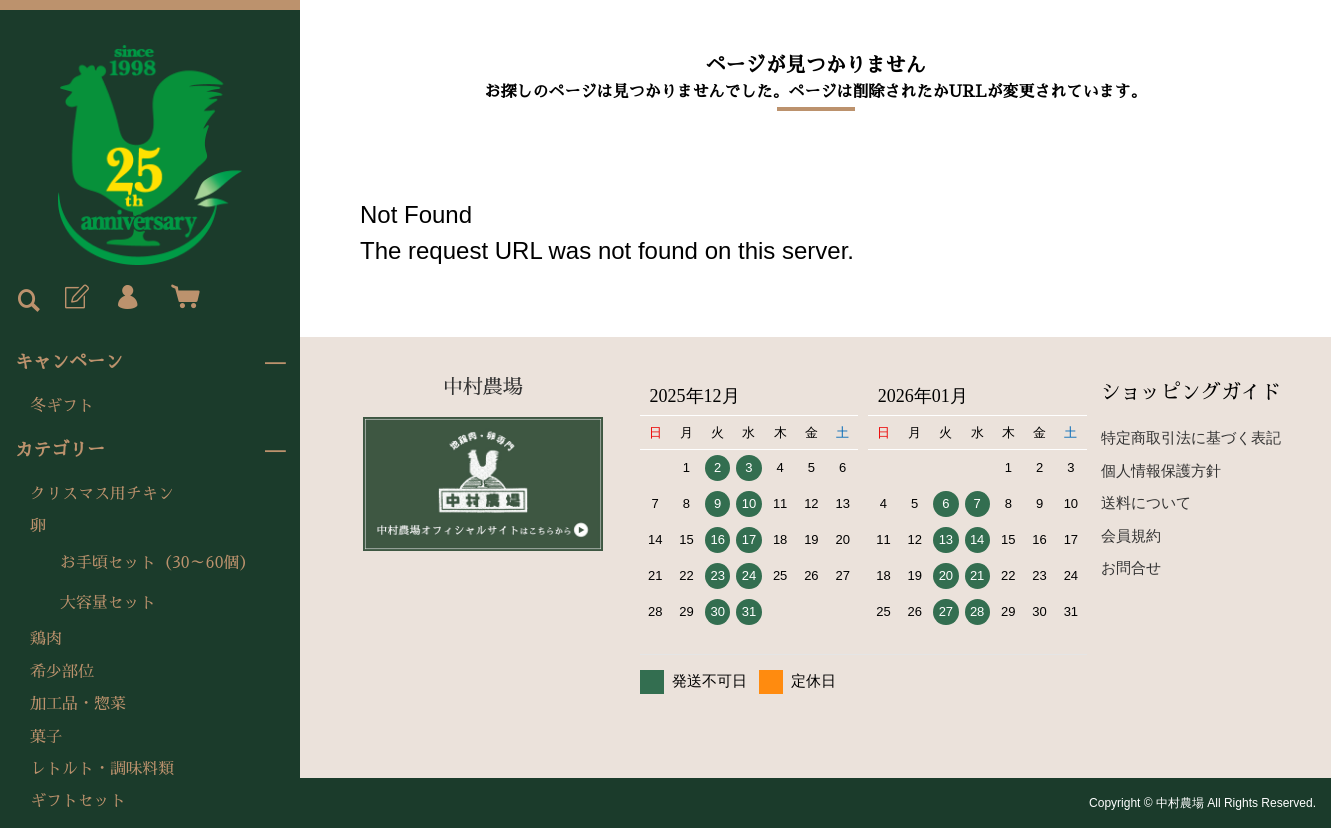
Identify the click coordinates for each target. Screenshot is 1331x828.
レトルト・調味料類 (102, 769)
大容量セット (108, 603)
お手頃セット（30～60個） (158, 563)
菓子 (46, 737)
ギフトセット (78, 801)
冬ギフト (62, 406)
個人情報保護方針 (1161, 470)
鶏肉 (46, 639)
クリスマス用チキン (102, 494)
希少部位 (62, 672)
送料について (1146, 502)
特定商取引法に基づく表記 (1191, 437)
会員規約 (1131, 535)
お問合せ (1131, 567)
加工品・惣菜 (78, 704)
